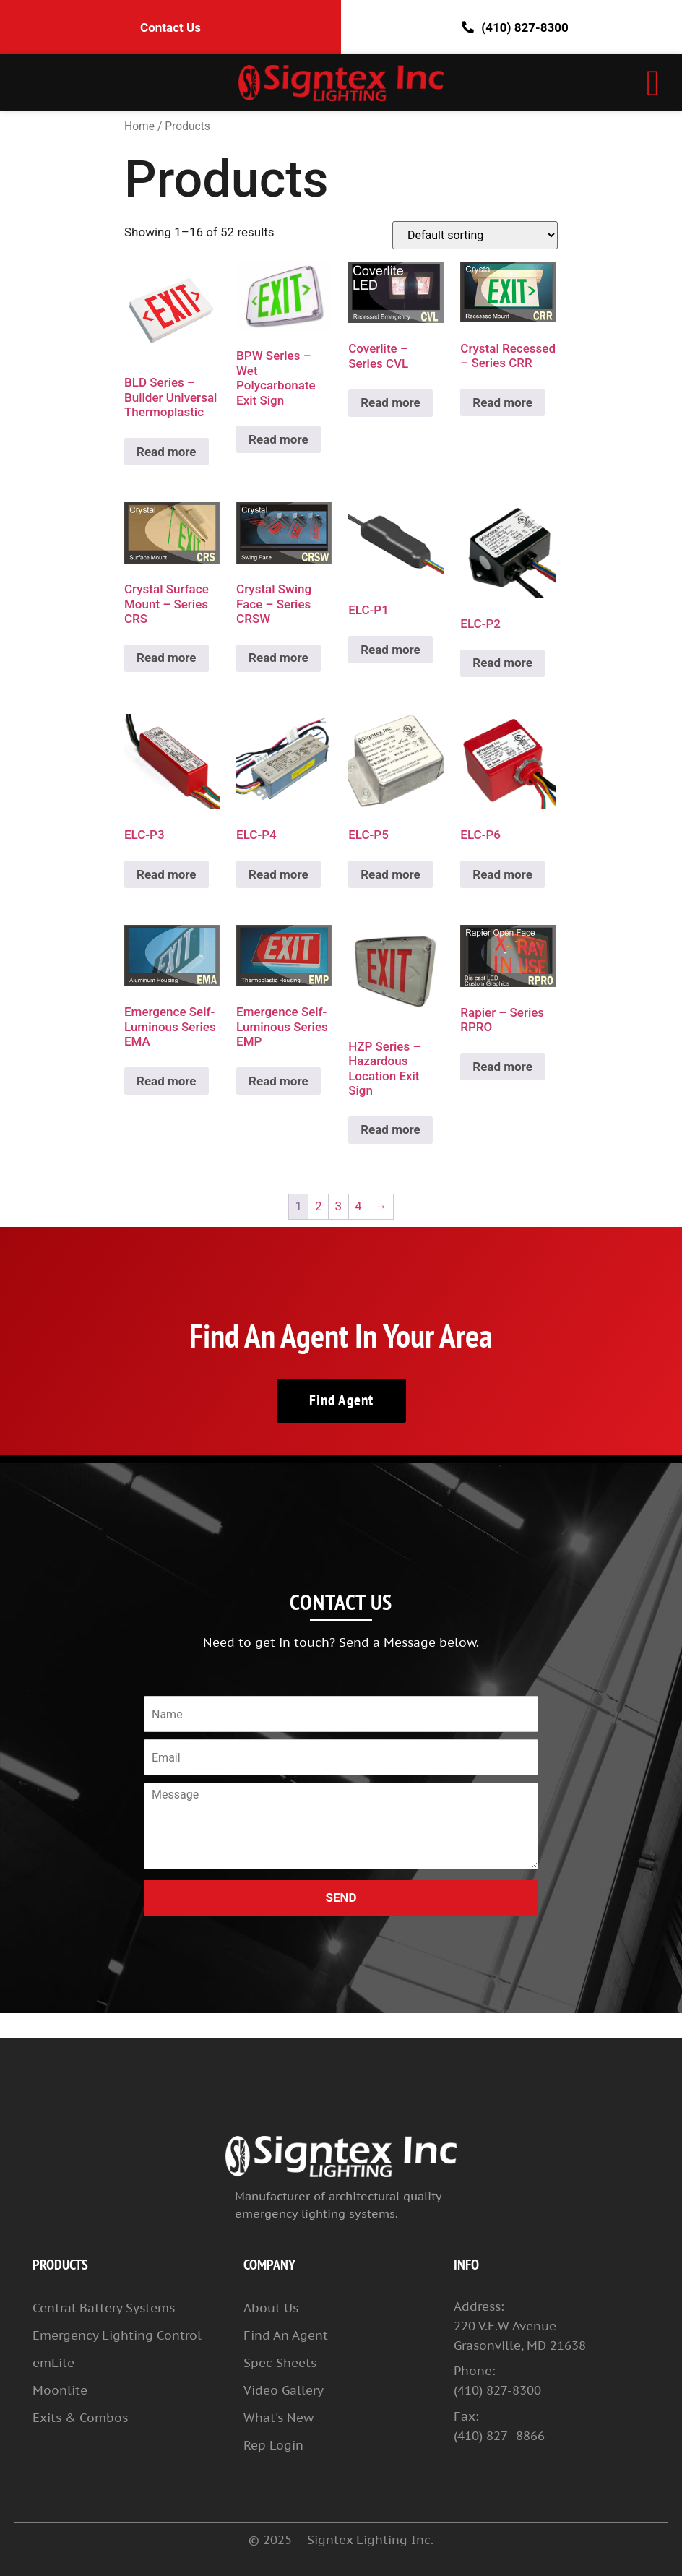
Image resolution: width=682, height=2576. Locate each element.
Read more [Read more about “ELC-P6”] (502, 874)
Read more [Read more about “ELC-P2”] (502, 662)
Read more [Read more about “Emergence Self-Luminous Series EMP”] (278, 1081)
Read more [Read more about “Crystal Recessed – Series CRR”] (502, 402)
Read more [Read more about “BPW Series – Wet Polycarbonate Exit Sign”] (278, 439)
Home (139, 126)
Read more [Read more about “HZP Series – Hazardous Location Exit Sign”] (390, 1129)
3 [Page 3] (338, 1206)
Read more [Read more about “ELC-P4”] (278, 874)
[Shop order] (475, 235)
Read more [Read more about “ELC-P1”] (390, 649)
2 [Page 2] (318, 1206)
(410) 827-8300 (511, 27)
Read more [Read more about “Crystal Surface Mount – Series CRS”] (167, 657)
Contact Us (170, 27)
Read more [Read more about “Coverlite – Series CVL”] (390, 402)
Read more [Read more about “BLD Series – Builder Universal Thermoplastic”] (167, 451)
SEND (340, 1897)
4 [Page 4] (358, 1206)
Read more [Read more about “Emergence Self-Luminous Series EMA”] (167, 1081)
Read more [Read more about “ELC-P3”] (167, 874)
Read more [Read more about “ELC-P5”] (390, 874)
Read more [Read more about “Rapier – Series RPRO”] (502, 1066)
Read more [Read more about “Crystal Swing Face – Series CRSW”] (278, 657)
